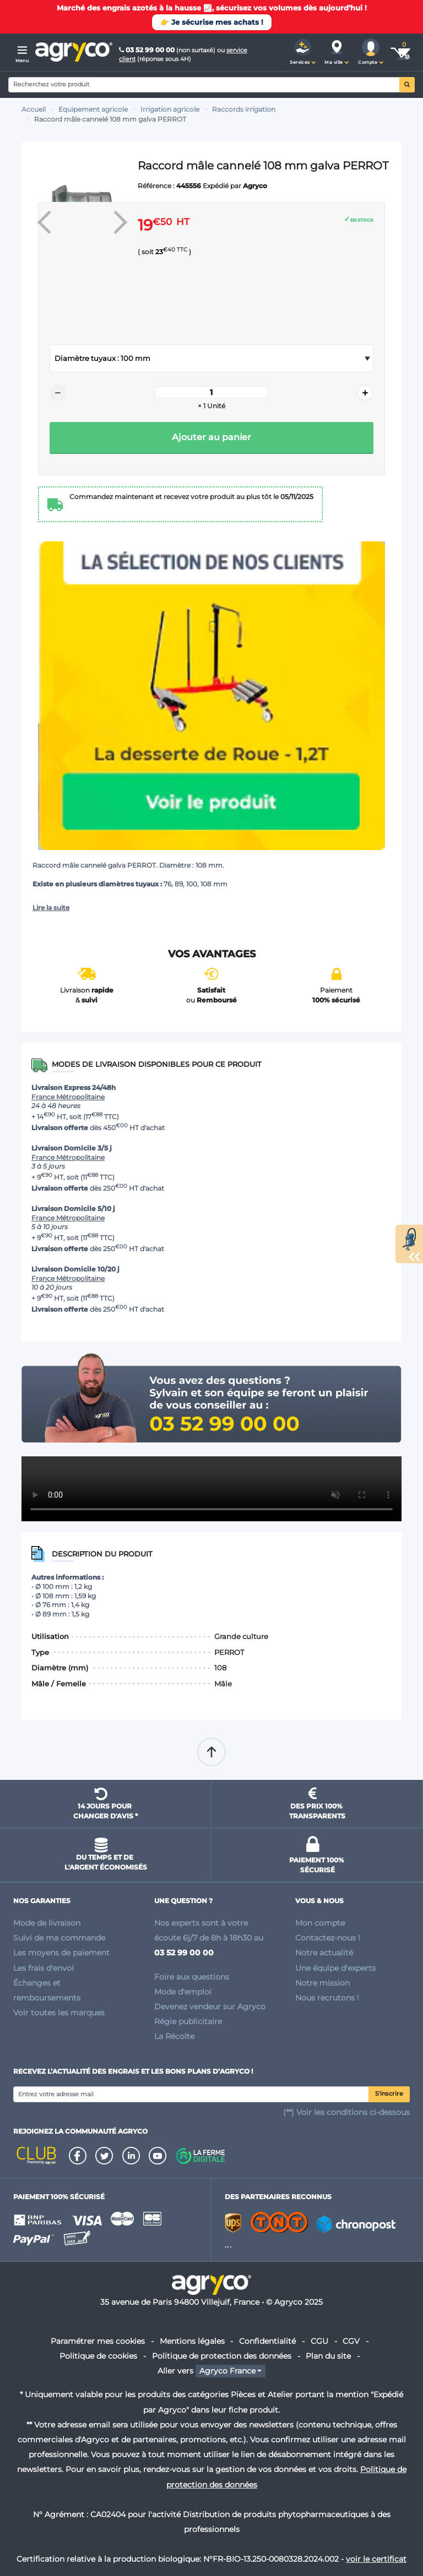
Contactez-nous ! (327, 1937)
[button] (303, 52)
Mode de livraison (46, 1923)
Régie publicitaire (188, 2021)
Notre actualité (324, 1952)
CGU (319, 2341)
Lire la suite (50, 907)
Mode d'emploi (183, 1991)
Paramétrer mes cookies (98, 2341)
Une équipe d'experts (335, 1968)
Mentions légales (192, 2341)
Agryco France (227, 2370)
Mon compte (320, 1923)
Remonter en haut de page (211, 1752)
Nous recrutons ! (327, 1997)
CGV (351, 2341)
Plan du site (328, 2356)
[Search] (204, 84)
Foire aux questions (191, 1976)
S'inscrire (389, 2093)
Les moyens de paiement (61, 1952)
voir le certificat (376, 2559)
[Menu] (22, 52)
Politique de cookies (98, 2356)
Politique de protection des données (221, 2356)
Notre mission (322, 1982)
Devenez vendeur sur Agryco (209, 2006)
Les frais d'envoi (43, 1968)
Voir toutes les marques (59, 2012)
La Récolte (174, 2036)
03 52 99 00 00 (147, 50)
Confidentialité (267, 2341)
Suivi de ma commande (59, 1937)
